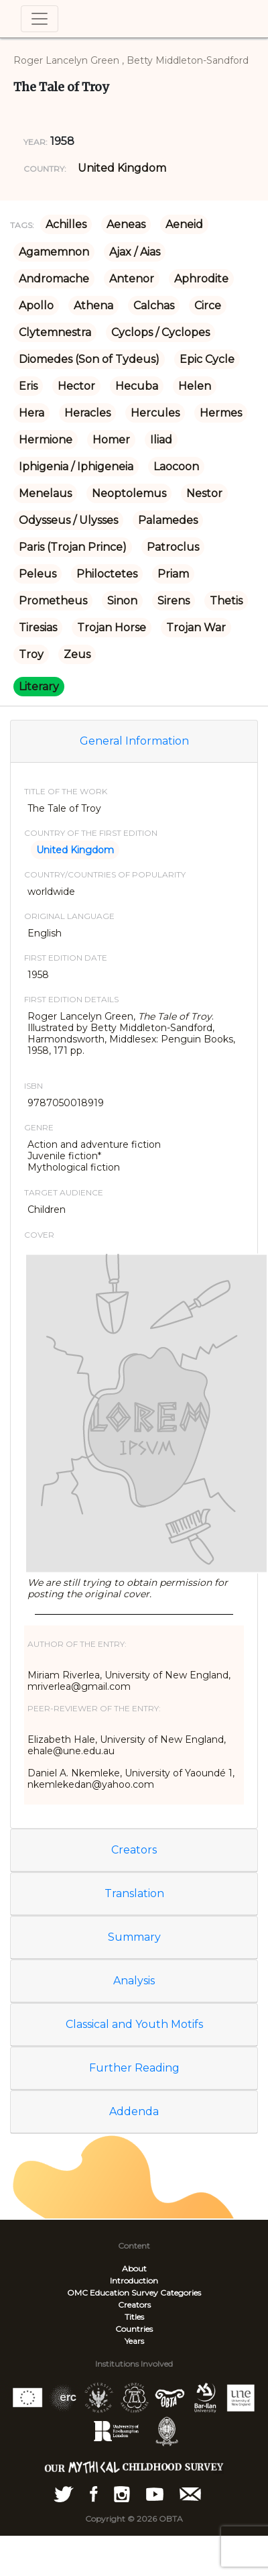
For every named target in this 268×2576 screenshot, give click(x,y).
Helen (194, 386)
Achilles (66, 224)
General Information (134, 741)
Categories (180, 2293)
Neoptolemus (129, 493)
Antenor (131, 278)
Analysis (134, 1980)
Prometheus (53, 600)
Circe (207, 305)
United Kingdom (122, 168)
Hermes (221, 413)
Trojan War (196, 627)
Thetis (226, 600)
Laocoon (176, 466)
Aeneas (126, 224)
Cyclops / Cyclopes (160, 332)
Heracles (87, 413)
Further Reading (134, 2067)
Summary (134, 1937)
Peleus (37, 574)
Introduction (134, 2280)
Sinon (122, 600)
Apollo (36, 305)
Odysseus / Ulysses (68, 520)
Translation (134, 1893)
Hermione (45, 439)
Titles (134, 2317)
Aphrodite (201, 278)
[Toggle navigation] (39, 18)
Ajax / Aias (134, 252)
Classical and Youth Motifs (134, 2024)
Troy (31, 654)
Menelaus (45, 493)
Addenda (134, 2111)
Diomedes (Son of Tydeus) (89, 359)
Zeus (77, 654)
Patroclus (173, 547)
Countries (134, 2329)
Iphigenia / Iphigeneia (76, 466)
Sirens (173, 600)
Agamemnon (54, 252)
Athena (93, 305)
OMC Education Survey (112, 2293)
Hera (31, 413)
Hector (76, 386)
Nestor (204, 493)
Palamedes (168, 520)
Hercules (155, 413)
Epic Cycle (207, 359)
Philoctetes (106, 574)
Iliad (161, 439)
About (134, 2268)
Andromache (54, 278)
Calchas (153, 305)
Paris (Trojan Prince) (73, 547)
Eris (28, 386)
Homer (111, 439)
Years (134, 2341)
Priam (173, 574)
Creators (134, 1849)
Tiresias (38, 627)
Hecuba (136, 386)
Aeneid (184, 224)
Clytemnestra (55, 332)
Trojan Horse (111, 627)
